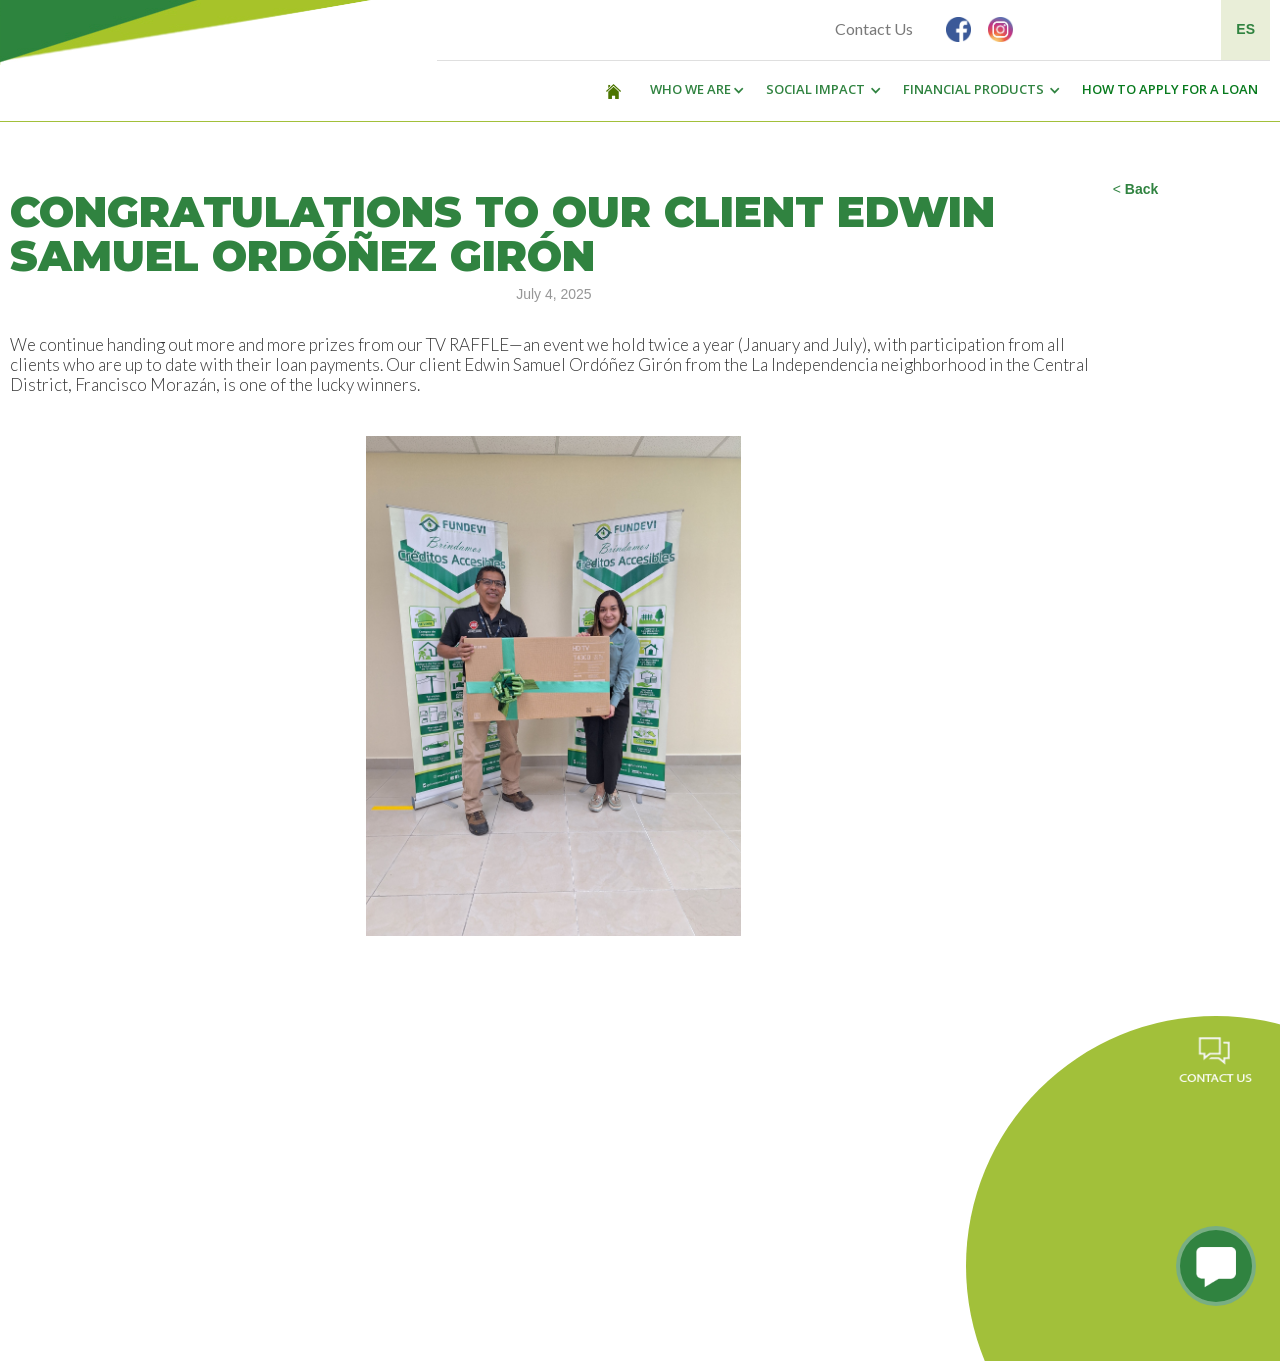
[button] (692, 90)
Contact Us (874, 28)
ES (1245, 29)
